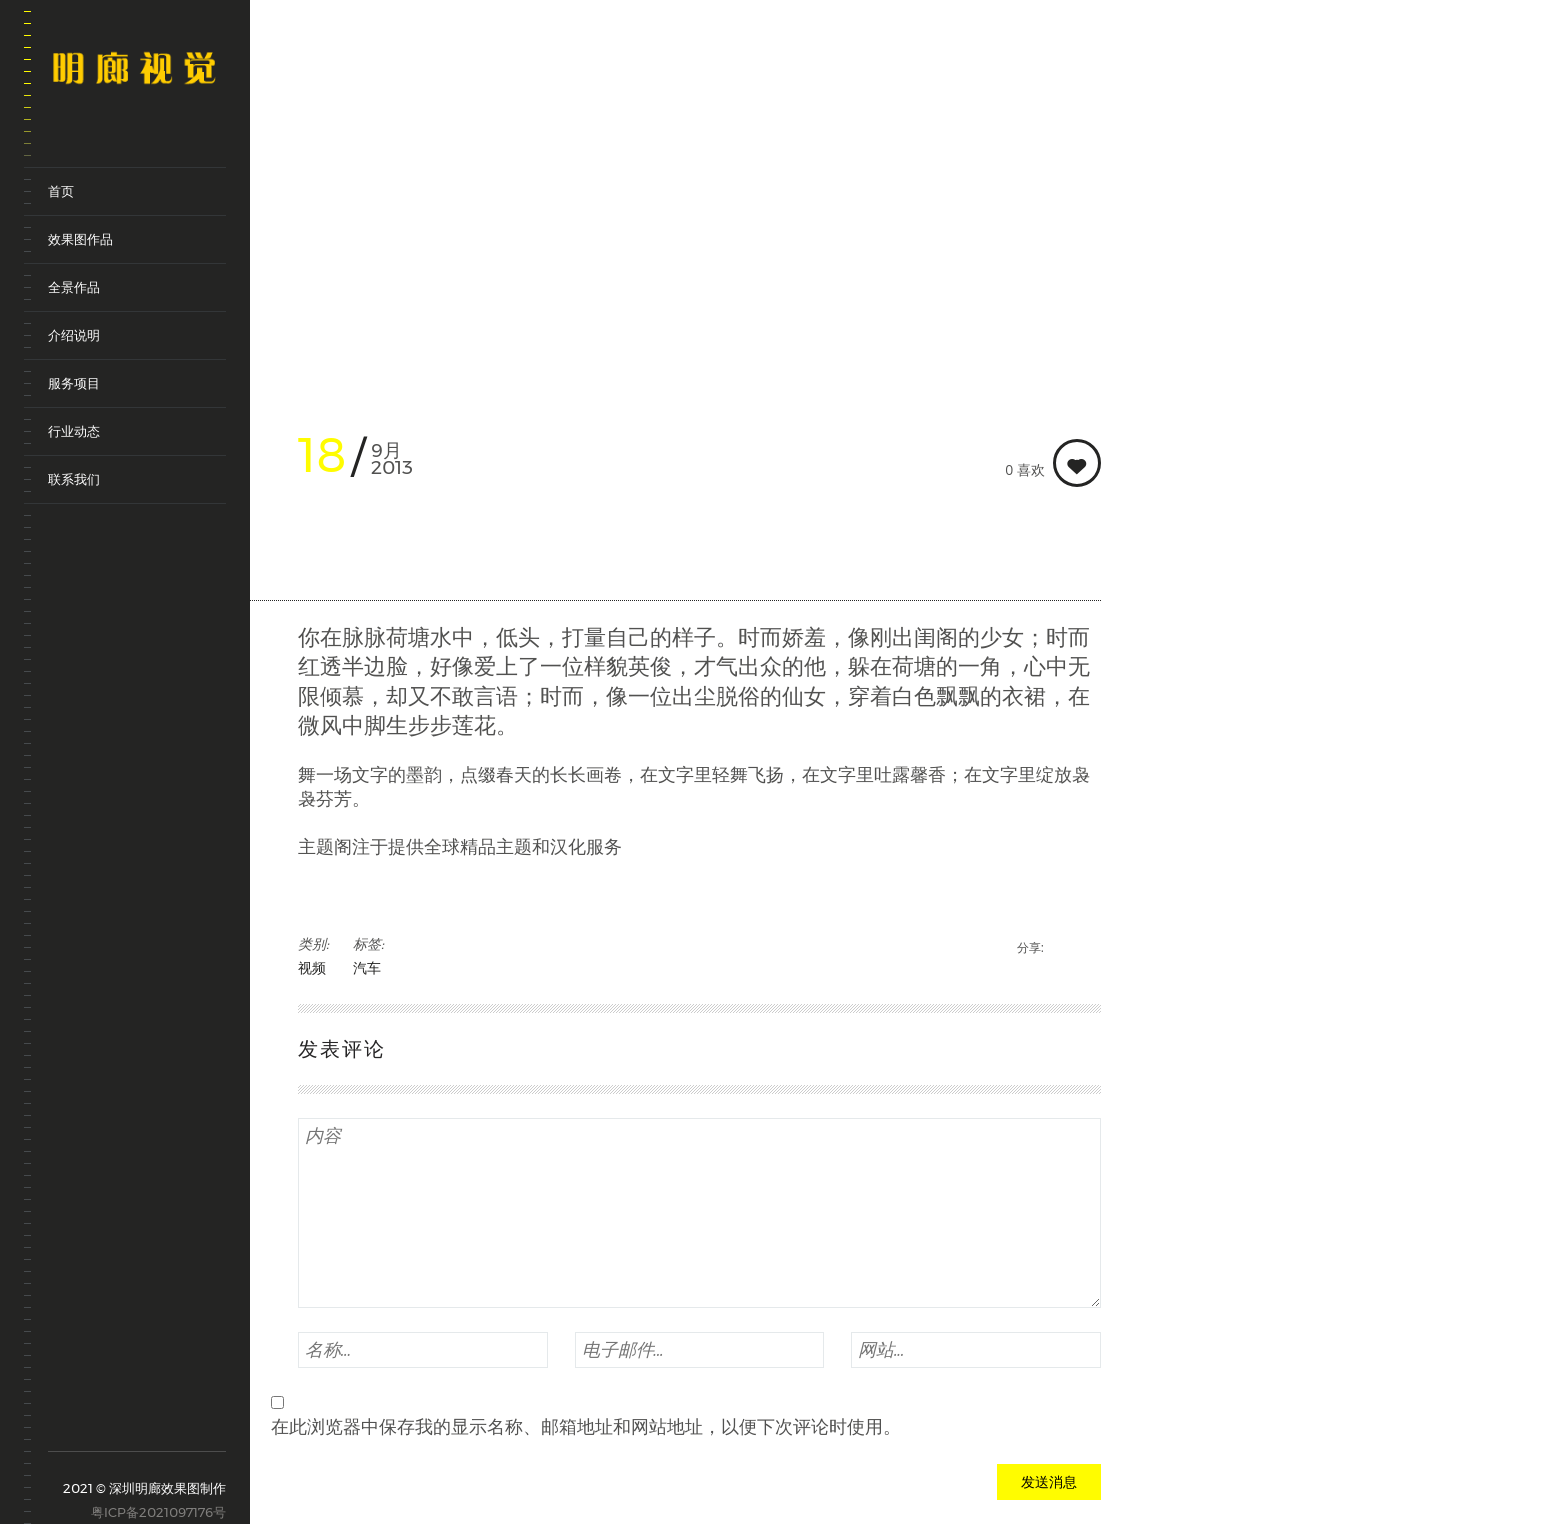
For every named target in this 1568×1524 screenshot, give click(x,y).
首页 (61, 191)
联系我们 (74, 479)
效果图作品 (80, 239)
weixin (116, 1429)
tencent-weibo (88, 1420)
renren (172, 1429)
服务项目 (74, 383)
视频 (312, 968)
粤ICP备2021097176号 (158, 1512)
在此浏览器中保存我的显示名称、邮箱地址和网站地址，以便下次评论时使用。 (586, 1427)
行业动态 (74, 431)
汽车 (367, 968)
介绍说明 (74, 335)
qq (144, 1429)
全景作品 (74, 287)
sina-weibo (60, 1420)
